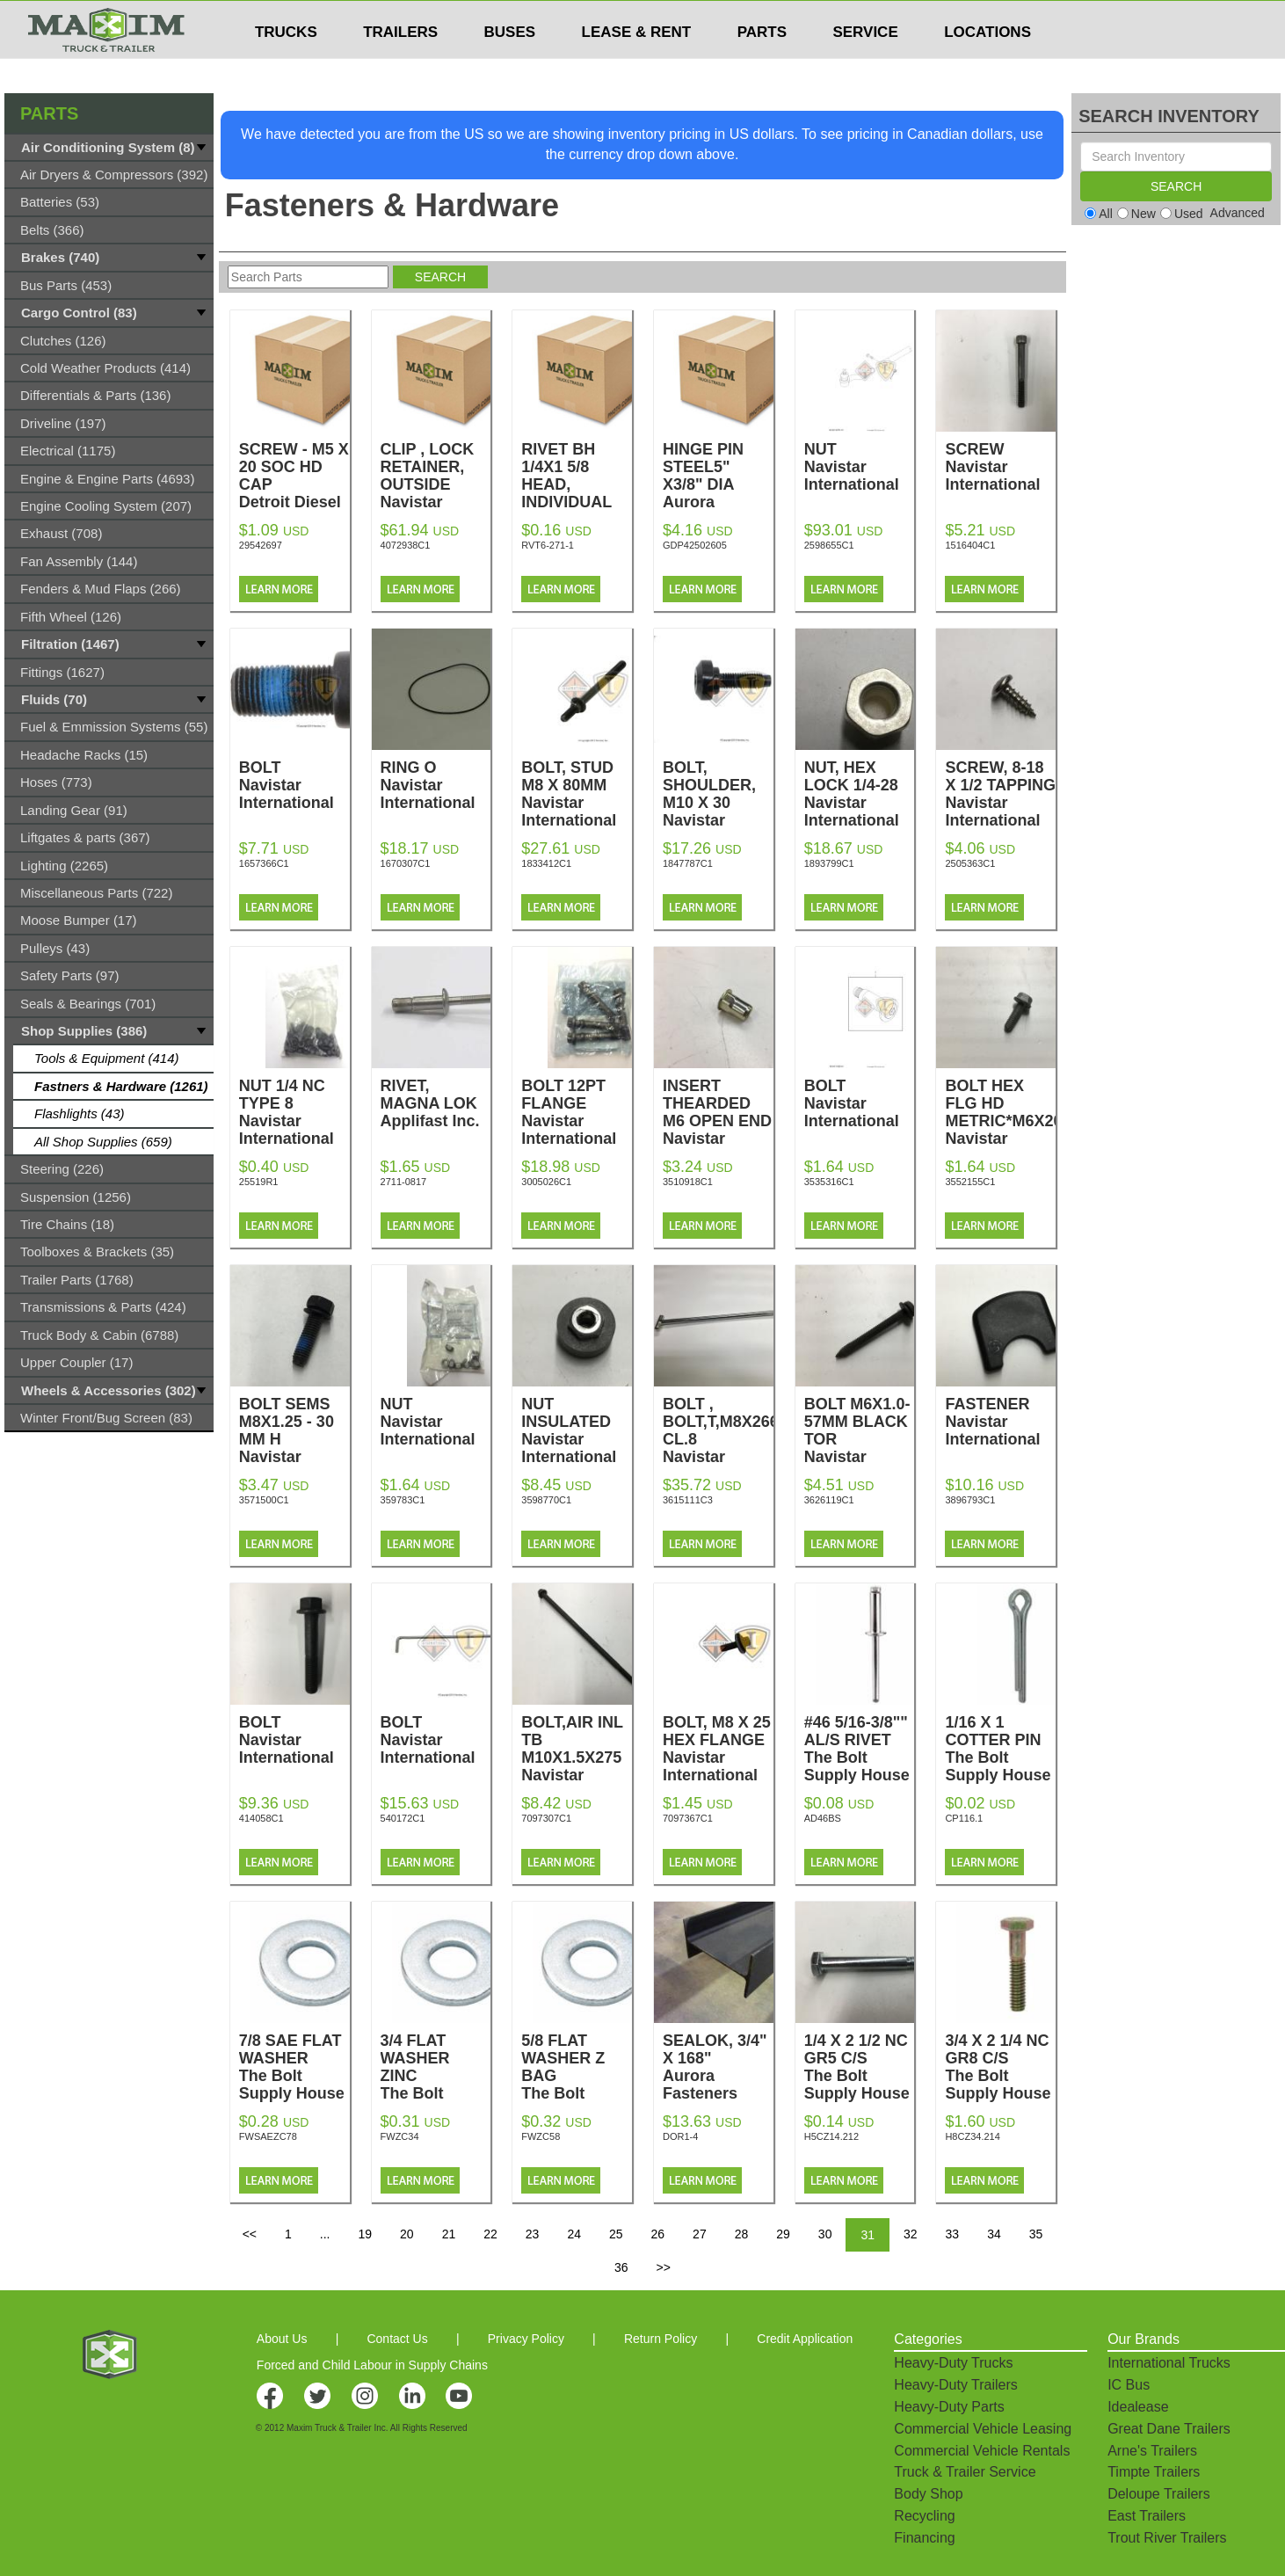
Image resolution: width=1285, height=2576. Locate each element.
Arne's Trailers (1152, 2450)
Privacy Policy (526, 2339)
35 (1036, 2234)
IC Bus (1128, 2384)
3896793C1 (970, 1500)
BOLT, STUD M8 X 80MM (576, 794)
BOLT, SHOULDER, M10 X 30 (718, 803)
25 (616, 2234)
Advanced (1237, 213)
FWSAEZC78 (268, 2136)
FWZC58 (540, 2136)
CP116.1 (964, 1818)
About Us (282, 2339)
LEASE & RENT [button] (637, 66)
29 (783, 2234)
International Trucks (1169, 2362)
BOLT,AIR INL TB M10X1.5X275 (576, 1757)
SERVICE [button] (864, 66)
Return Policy (660, 2339)
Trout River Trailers (1166, 2537)
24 (574, 2234)
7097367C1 (688, 1818)
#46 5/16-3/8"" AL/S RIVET (859, 1749)
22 (490, 2234)
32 (911, 2234)
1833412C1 (546, 863)
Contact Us (397, 2339)
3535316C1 (829, 1181)
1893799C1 (829, 863)
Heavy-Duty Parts (949, 2406)
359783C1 (403, 1500)
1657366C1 (264, 863)
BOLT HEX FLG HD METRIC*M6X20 (1003, 1121)
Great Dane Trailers (1169, 2428)
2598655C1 (829, 545)
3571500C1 (264, 1500)
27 (700, 2234)
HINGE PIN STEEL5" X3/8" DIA (718, 484)
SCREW (1000, 466)
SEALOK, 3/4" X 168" (718, 2067)
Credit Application (805, 2339)
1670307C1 (406, 863)
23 (533, 2234)
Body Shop (928, 2493)
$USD (846, 18)
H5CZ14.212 (831, 2136)
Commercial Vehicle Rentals (982, 2450)
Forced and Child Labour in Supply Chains (372, 2365)
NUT (859, 466)
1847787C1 (688, 863)
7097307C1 (546, 1818)
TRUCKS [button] (286, 66)
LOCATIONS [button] (987, 66)
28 (742, 2234)
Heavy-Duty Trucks (953, 2362)
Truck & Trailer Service (964, 2471)
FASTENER (1000, 1421)
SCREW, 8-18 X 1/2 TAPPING (1000, 794)
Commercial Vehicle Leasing (982, 2428)
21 (449, 2234)
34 (994, 2234)
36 (621, 2267)
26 (658, 2234)
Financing (924, 2537)
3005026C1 (546, 1181)
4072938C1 (406, 545)
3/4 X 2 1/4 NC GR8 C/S (1000, 2067)
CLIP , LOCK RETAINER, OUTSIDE (436, 484)
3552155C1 (970, 1181)
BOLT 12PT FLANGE (576, 1112)
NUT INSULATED (576, 1430)
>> (664, 2267)
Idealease (1137, 2406)
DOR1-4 (680, 2136)
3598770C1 (546, 1500)
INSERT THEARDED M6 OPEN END (718, 1121)
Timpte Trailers (1153, 2471)
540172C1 (403, 1818)
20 (407, 2234)
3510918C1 (688, 1181)
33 (953, 2234)
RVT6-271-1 (547, 545)
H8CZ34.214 (972, 2136)
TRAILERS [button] (400, 66)
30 (825, 2234)
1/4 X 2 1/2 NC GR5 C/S (859, 2067)
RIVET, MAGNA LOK (436, 1103)
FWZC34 (400, 2136)
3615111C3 (688, 1500)
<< (250, 2234)
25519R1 (259, 1181)
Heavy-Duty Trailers (955, 2384)
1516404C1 (970, 545)
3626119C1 (829, 1500)
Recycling (924, 2515)
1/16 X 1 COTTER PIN (1000, 1749)
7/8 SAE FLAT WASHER (294, 2067)
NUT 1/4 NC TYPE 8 (294, 1112)
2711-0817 (404, 1181)
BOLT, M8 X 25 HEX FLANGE (718, 1749)
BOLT (294, 785)
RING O (436, 785)
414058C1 (261, 1818)
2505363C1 (970, 863)
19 (365, 2234)
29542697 (260, 545)
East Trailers (1146, 2515)
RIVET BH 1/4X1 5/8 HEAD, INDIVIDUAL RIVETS (576, 502)
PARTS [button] (762, 66)
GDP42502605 (695, 545)
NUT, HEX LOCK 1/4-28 (859, 794)
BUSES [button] (510, 66)
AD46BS (822, 1818)
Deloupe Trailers (1158, 2493)
